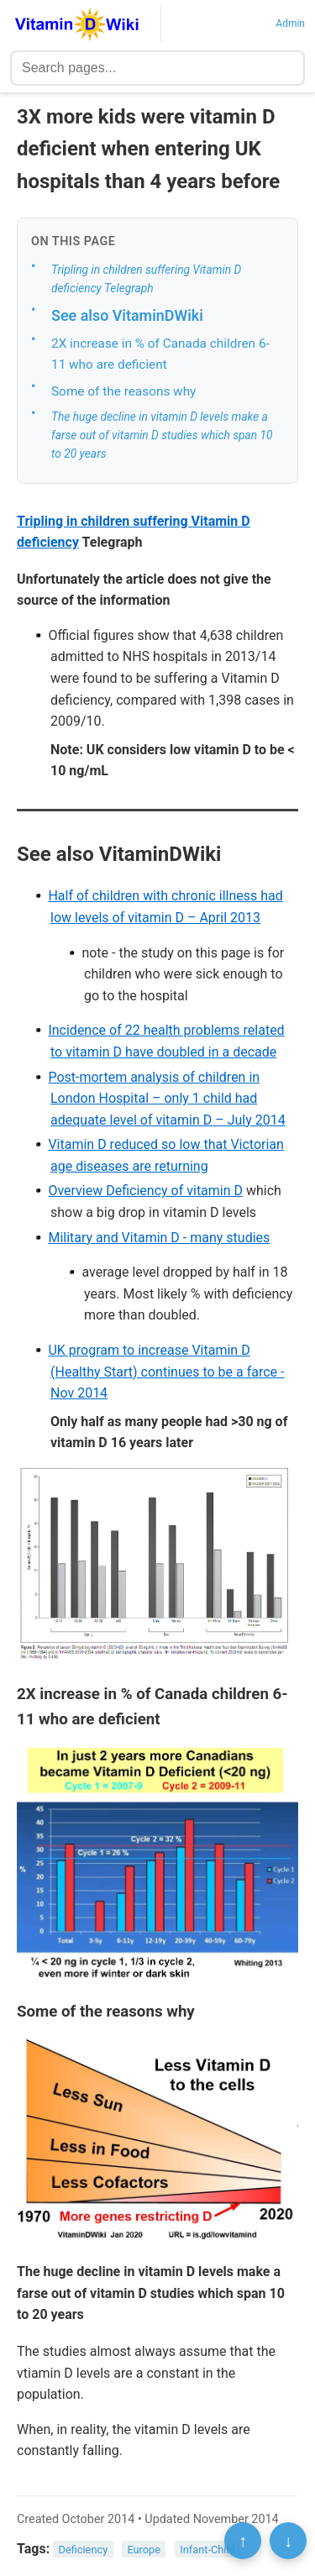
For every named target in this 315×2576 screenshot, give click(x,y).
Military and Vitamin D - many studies (159, 1238)
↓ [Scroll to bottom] (288, 2540)
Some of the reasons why (123, 391)
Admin (290, 23)
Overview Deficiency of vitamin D (145, 1191)
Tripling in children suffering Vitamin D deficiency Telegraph (146, 279)
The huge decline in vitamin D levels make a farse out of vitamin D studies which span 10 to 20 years (162, 435)
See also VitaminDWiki (127, 315)
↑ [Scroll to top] (243, 2540)
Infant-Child (207, 2549)
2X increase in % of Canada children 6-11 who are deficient (160, 354)
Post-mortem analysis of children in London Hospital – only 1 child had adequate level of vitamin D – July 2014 (166, 1098)
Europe (143, 2549)
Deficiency (83, 2549)
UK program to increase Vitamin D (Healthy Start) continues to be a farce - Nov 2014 (166, 1371)
